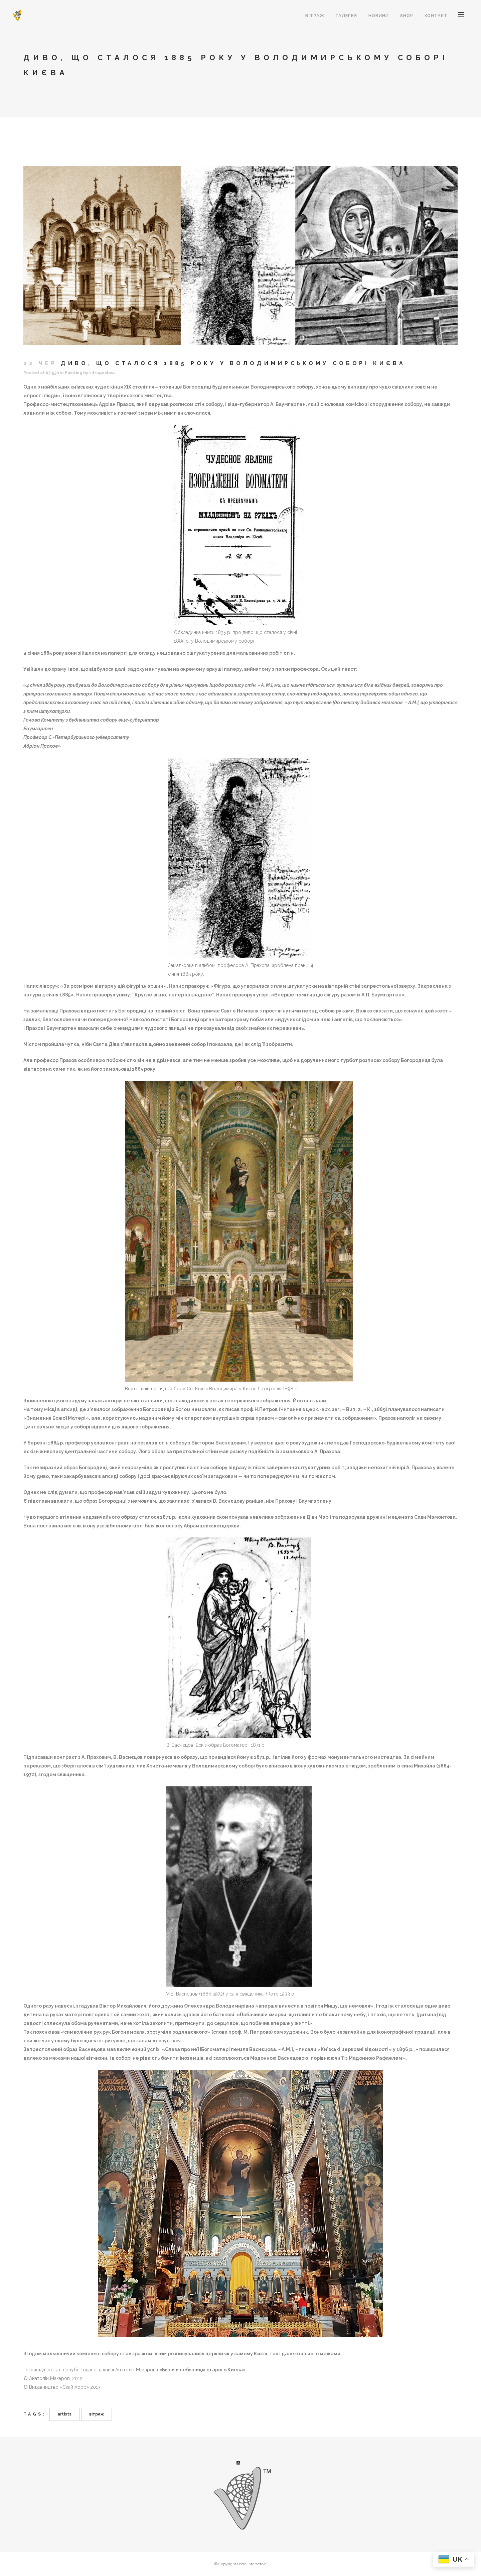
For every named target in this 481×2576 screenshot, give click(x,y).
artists (64, 2414)
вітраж (96, 2414)
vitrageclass (102, 372)
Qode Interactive (252, 2564)
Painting (73, 372)
